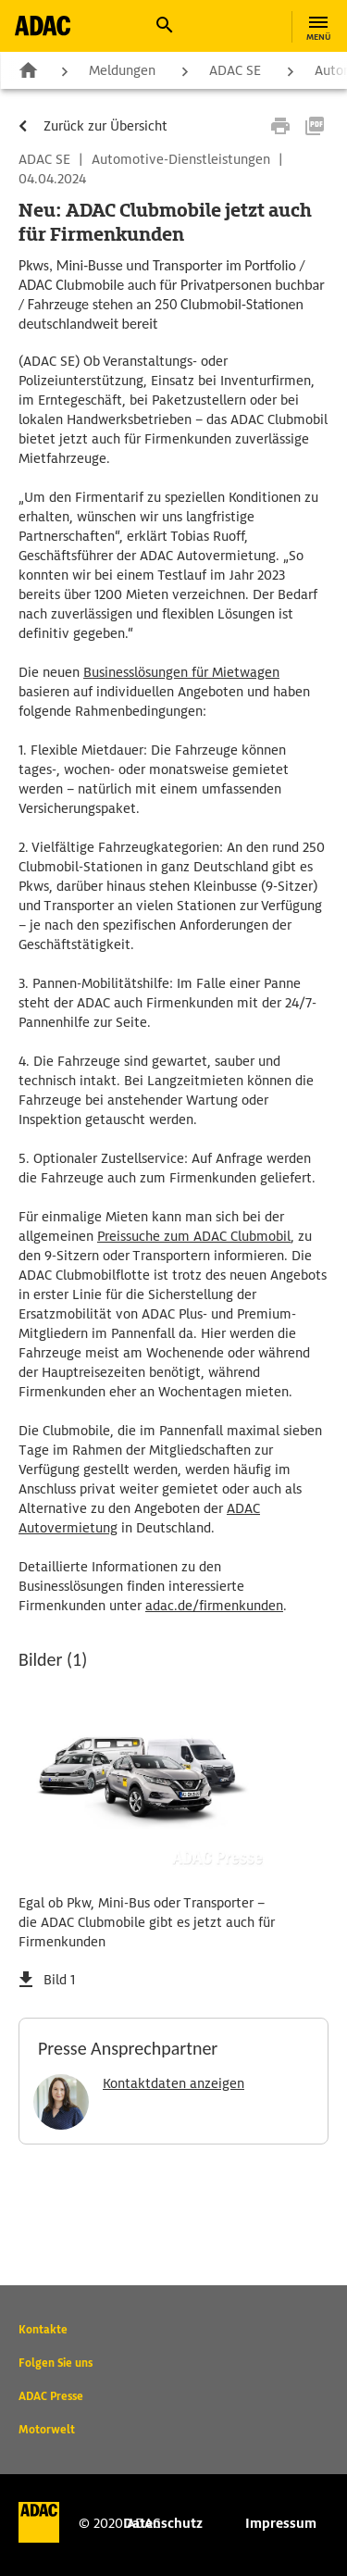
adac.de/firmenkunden (214, 1605)
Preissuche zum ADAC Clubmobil (194, 1236)
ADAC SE (235, 70)
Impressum (280, 2523)
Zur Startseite (28, 69)
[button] (164, 25)
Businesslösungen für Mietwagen (181, 672)
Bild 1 (59, 1979)
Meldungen (122, 70)
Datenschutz (163, 2523)
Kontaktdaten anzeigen (173, 2083)
